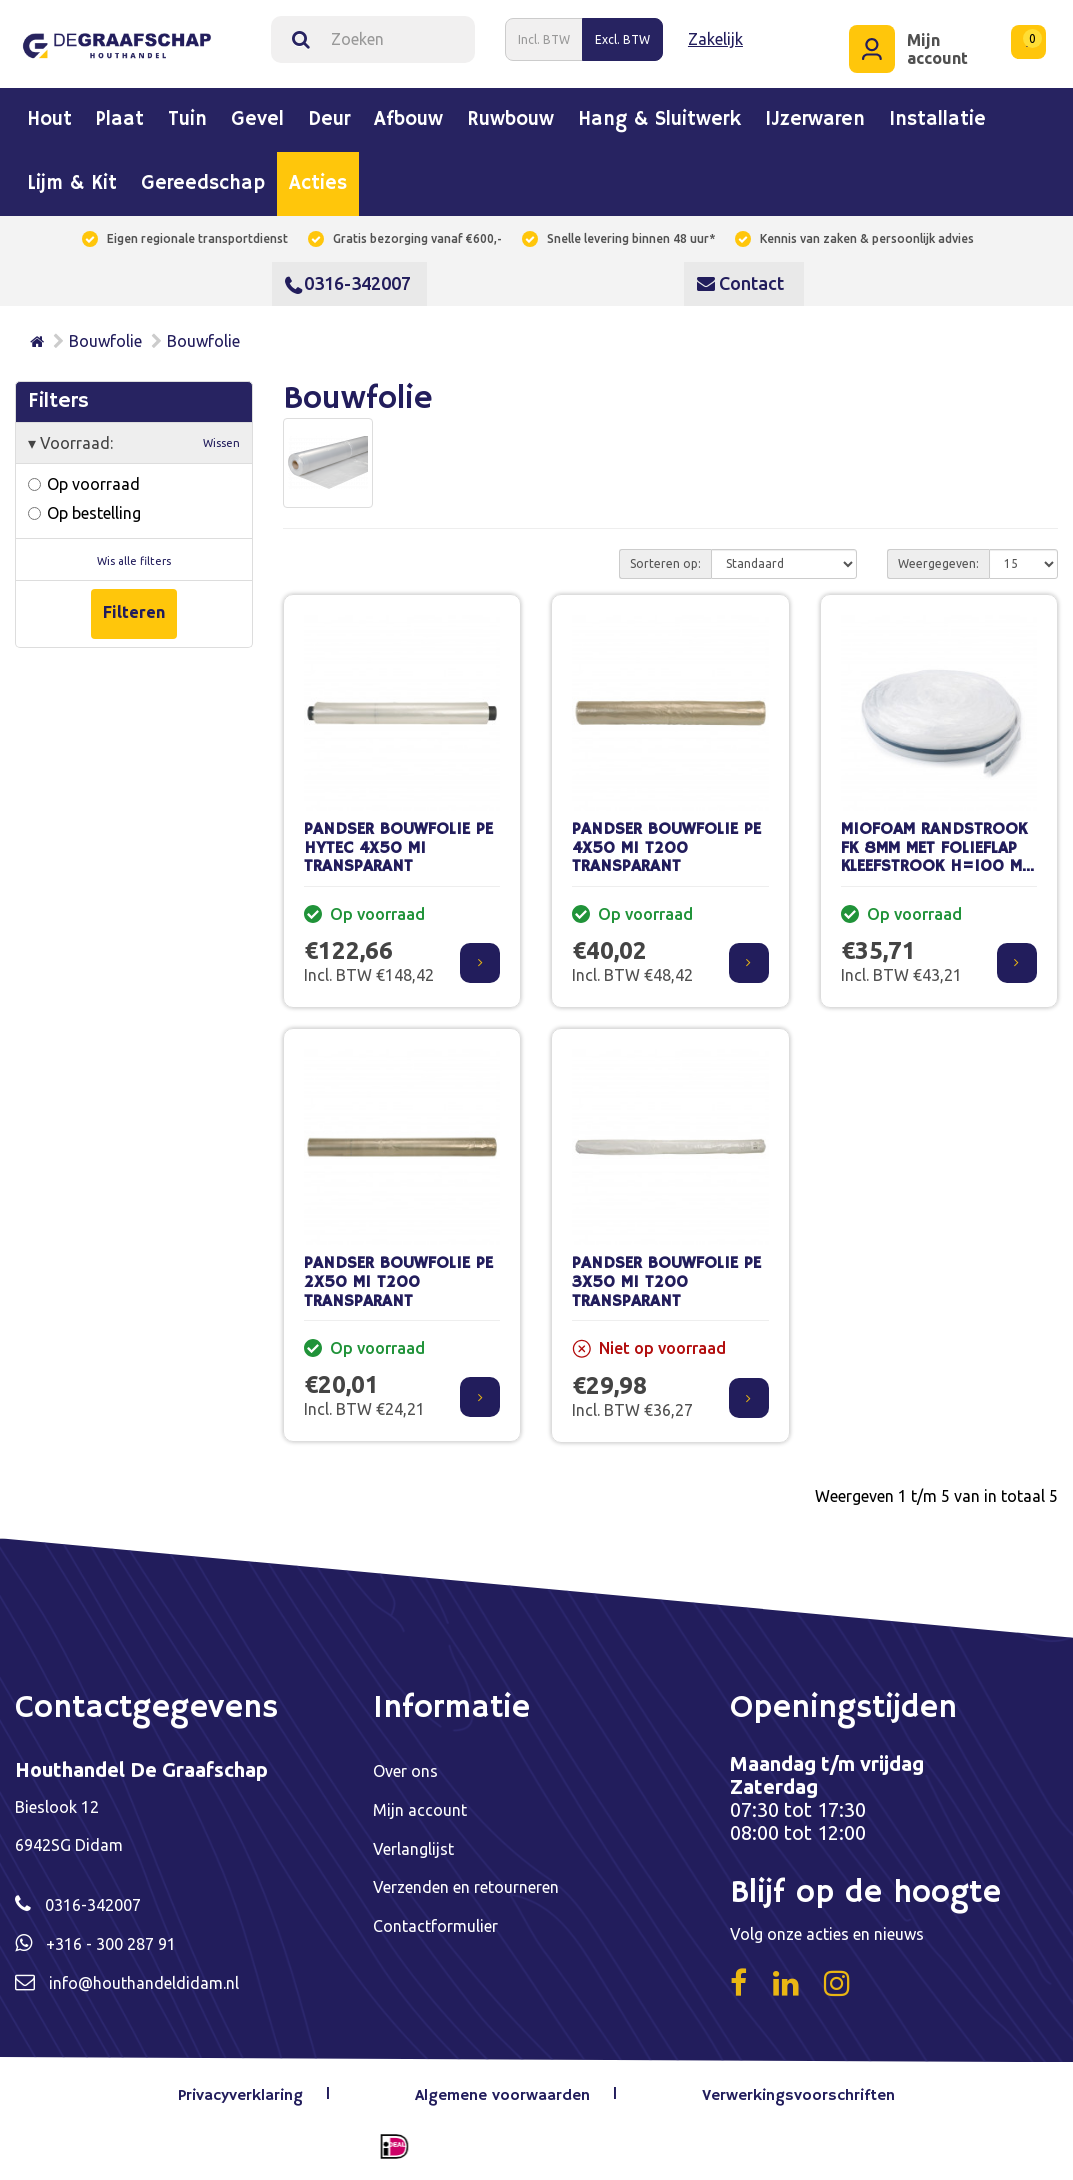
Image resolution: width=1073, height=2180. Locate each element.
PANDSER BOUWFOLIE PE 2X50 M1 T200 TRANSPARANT (398, 1282)
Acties (318, 184)
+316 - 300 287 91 (111, 1943)
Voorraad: (134, 442)
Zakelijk (715, 39)
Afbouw (408, 120)
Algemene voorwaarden (502, 2096)
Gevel (257, 120)
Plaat (120, 120)
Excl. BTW (622, 38)
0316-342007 (348, 283)
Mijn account (420, 1809)
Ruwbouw (510, 120)
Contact (740, 283)
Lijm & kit (72, 184)
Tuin (187, 120)
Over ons (405, 1771)
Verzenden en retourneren (466, 1885)
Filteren (134, 612)
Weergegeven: (938, 562)
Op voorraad (84, 483)
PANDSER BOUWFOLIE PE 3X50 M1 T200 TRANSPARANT (666, 1282)
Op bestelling (84, 512)
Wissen (221, 442)
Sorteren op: (665, 562)
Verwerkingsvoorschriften (798, 2096)
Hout (49, 120)
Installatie (937, 120)
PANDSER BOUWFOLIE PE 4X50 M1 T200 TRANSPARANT (666, 848)
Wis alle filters (134, 560)
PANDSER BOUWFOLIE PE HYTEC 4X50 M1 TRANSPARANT (398, 848)
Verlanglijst (413, 1847)
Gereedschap (203, 184)
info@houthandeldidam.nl (144, 1981)
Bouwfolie (105, 341)
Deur (329, 120)
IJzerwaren (815, 120)
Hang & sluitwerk (659, 120)
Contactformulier (435, 1923)
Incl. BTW (544, 38)
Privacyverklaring (241, 2096)
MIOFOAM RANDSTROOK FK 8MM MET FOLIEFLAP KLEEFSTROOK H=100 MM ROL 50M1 (937, 857)
